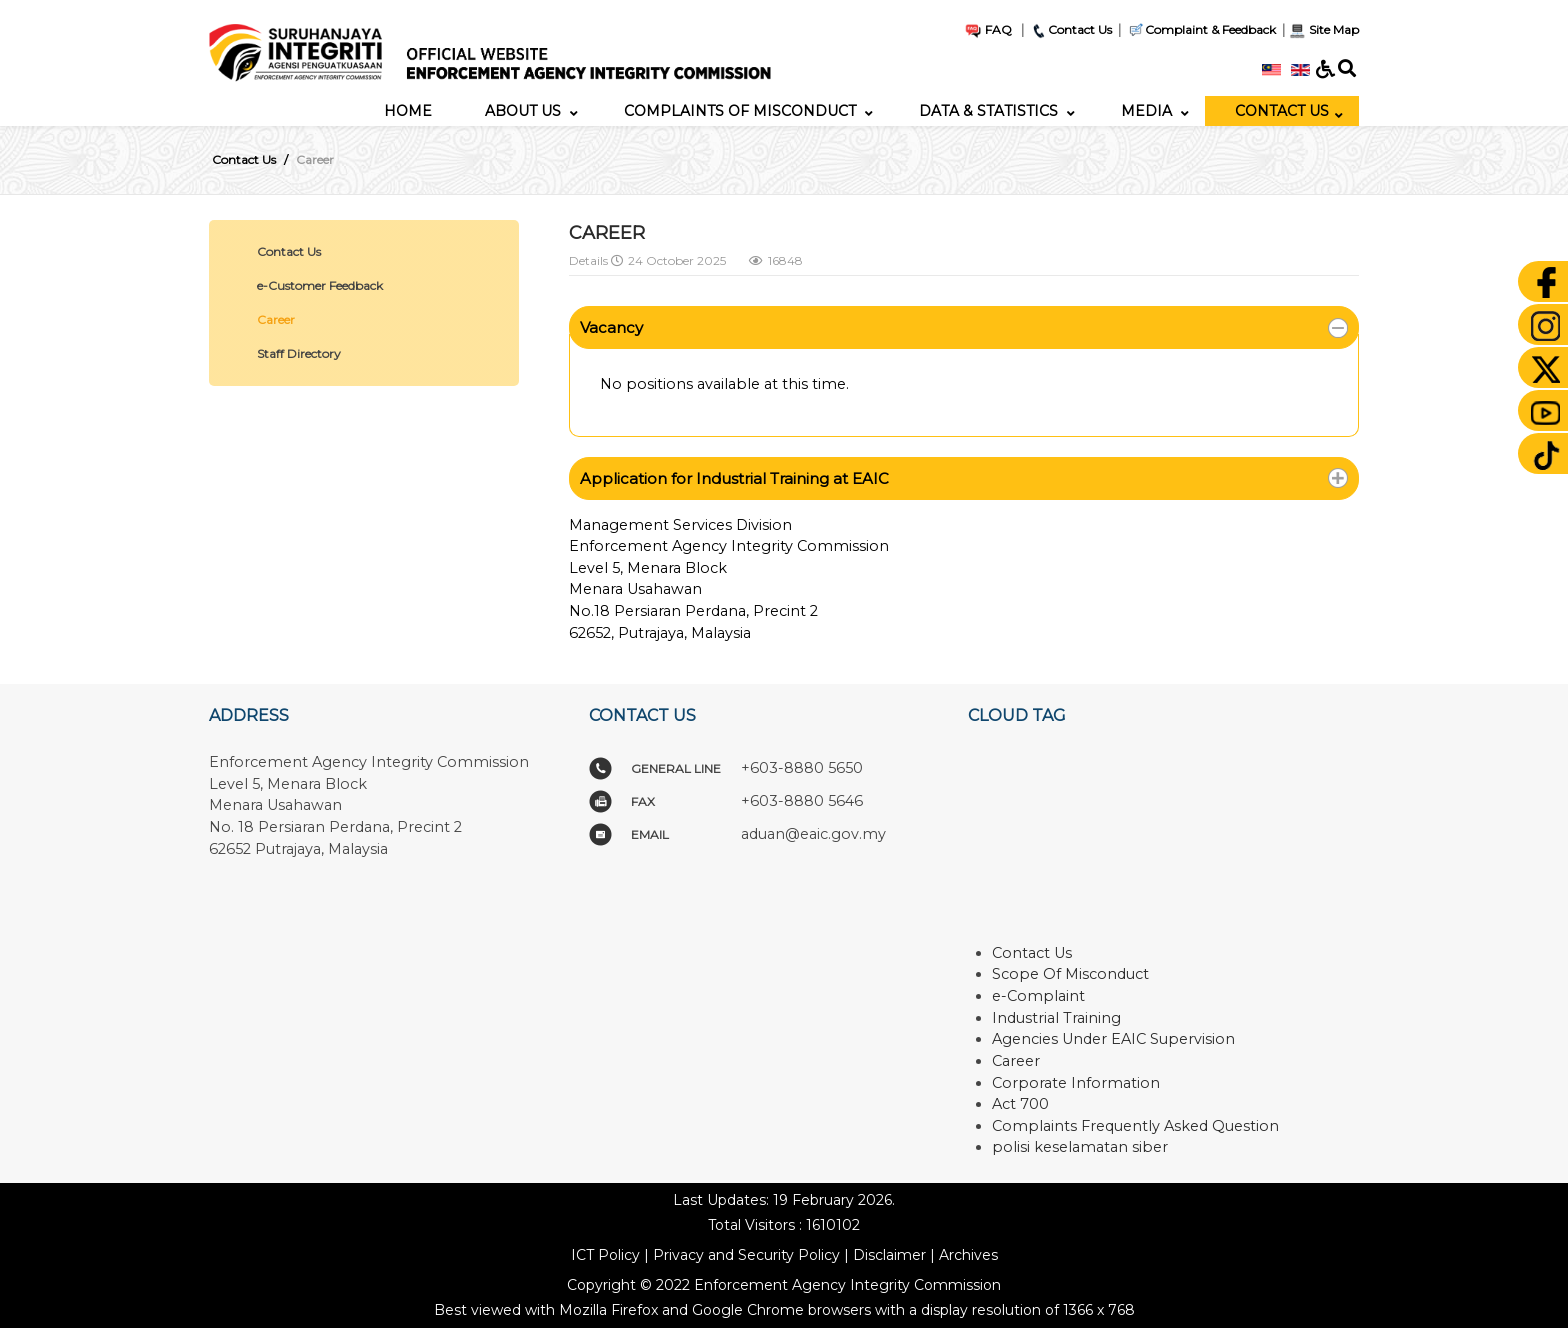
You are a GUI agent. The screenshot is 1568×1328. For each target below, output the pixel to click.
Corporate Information (1076, 1083)
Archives (968, 1255)
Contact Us (1071, 29)
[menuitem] (408, 111)
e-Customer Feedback (320, 285)
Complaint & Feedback (1210, 29)
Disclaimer (889, 1255)
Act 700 (1020, 1104)
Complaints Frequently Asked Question (1135, 1126)
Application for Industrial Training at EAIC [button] (734, 478)
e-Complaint (1038, 996)
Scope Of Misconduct (1070, 974)
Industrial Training (1056, 1018)
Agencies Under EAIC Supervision (1113, 1039)
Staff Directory (299, 353)
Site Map (1323, 29)
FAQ (988, 29)
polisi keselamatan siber (1080, 1147)
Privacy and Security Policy (746, 1255)
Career (276, 319)
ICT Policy (605, 1255)
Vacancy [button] (611, 327)
